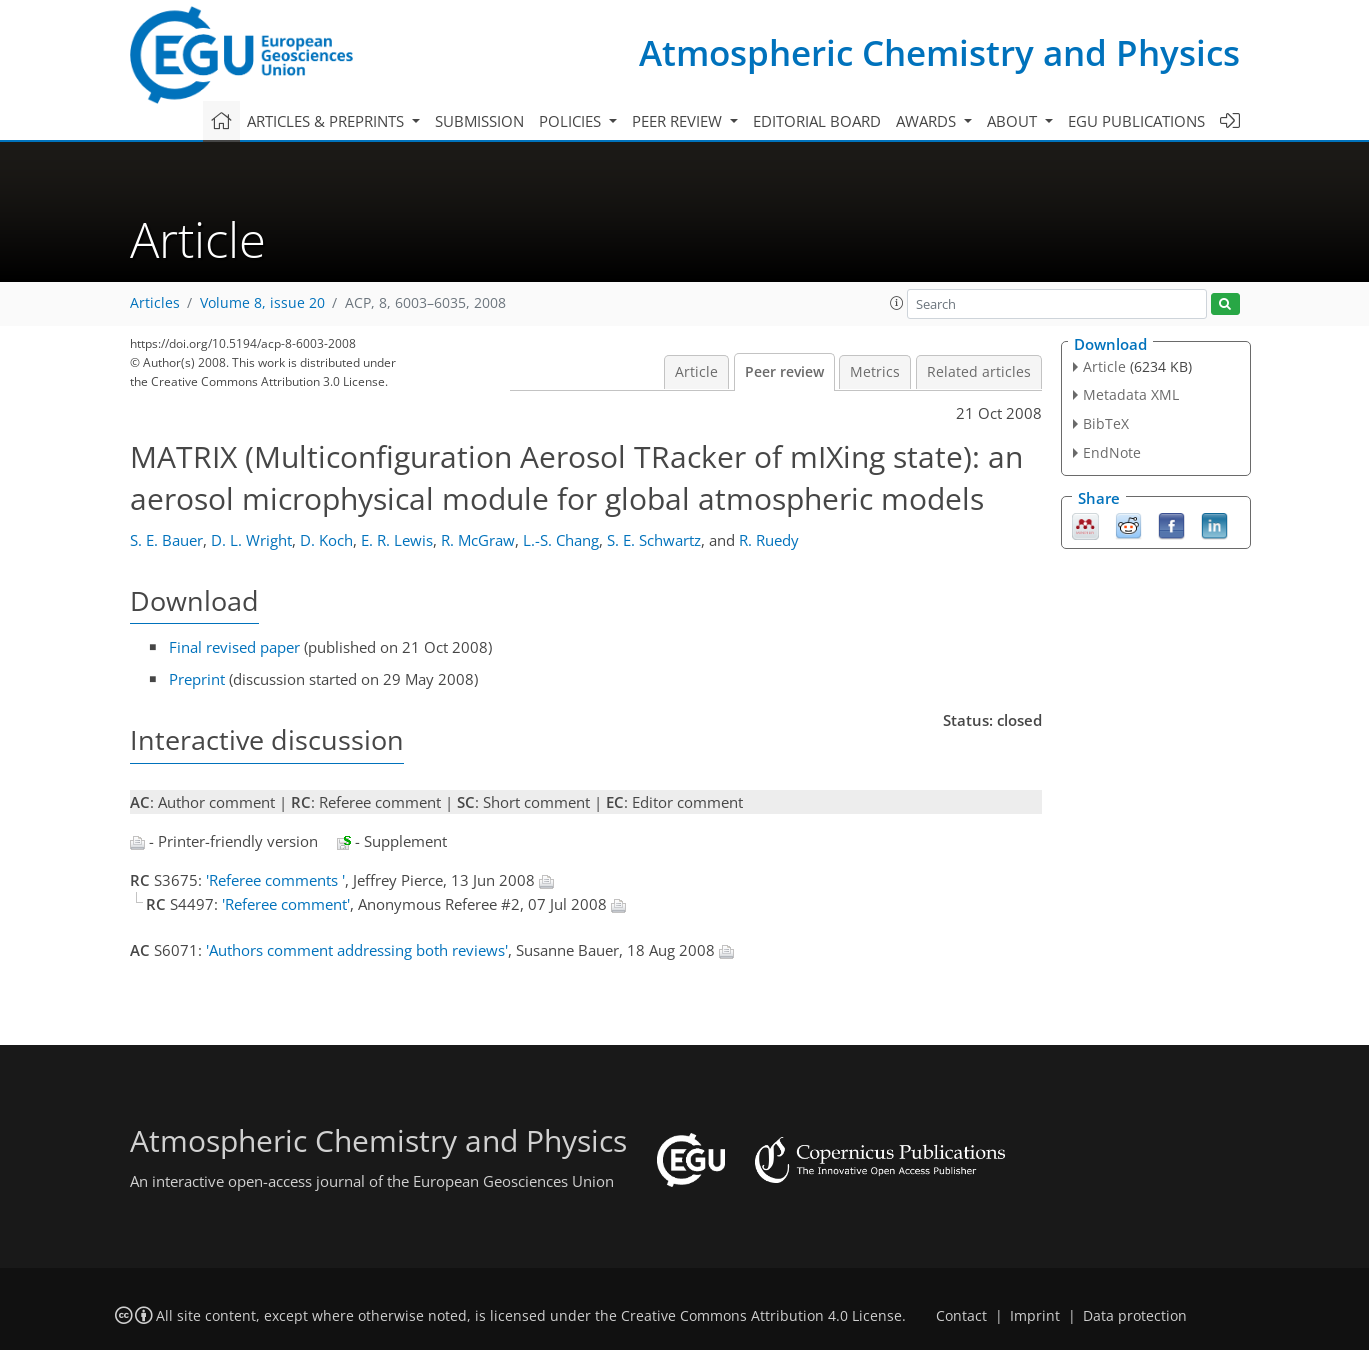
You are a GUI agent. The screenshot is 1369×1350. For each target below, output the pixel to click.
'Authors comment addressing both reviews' (357, 950)
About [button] (1014, 121)
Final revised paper (234, 647)
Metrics (875, 372)
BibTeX (1106, 423)
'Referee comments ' (275, 880)
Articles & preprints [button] (327, 121)
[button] (897, 303)
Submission (479, 121)
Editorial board (817, 121)
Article (696, 372)
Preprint (197, 679)
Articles (155, 303)
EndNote (1112, 452)
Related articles (979, 372)
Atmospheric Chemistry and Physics (939, 52)
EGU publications (1136, 121)
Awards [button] (928, 121)
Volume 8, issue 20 (262, 303)
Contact (961, 1316)
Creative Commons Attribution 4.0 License (761, 1316)
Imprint (1035, 1316)
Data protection (1135, 1316)
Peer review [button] (679, 121)
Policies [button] (572, 121)
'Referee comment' (286, 904)
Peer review (784, 372)
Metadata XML (1131, 394)
